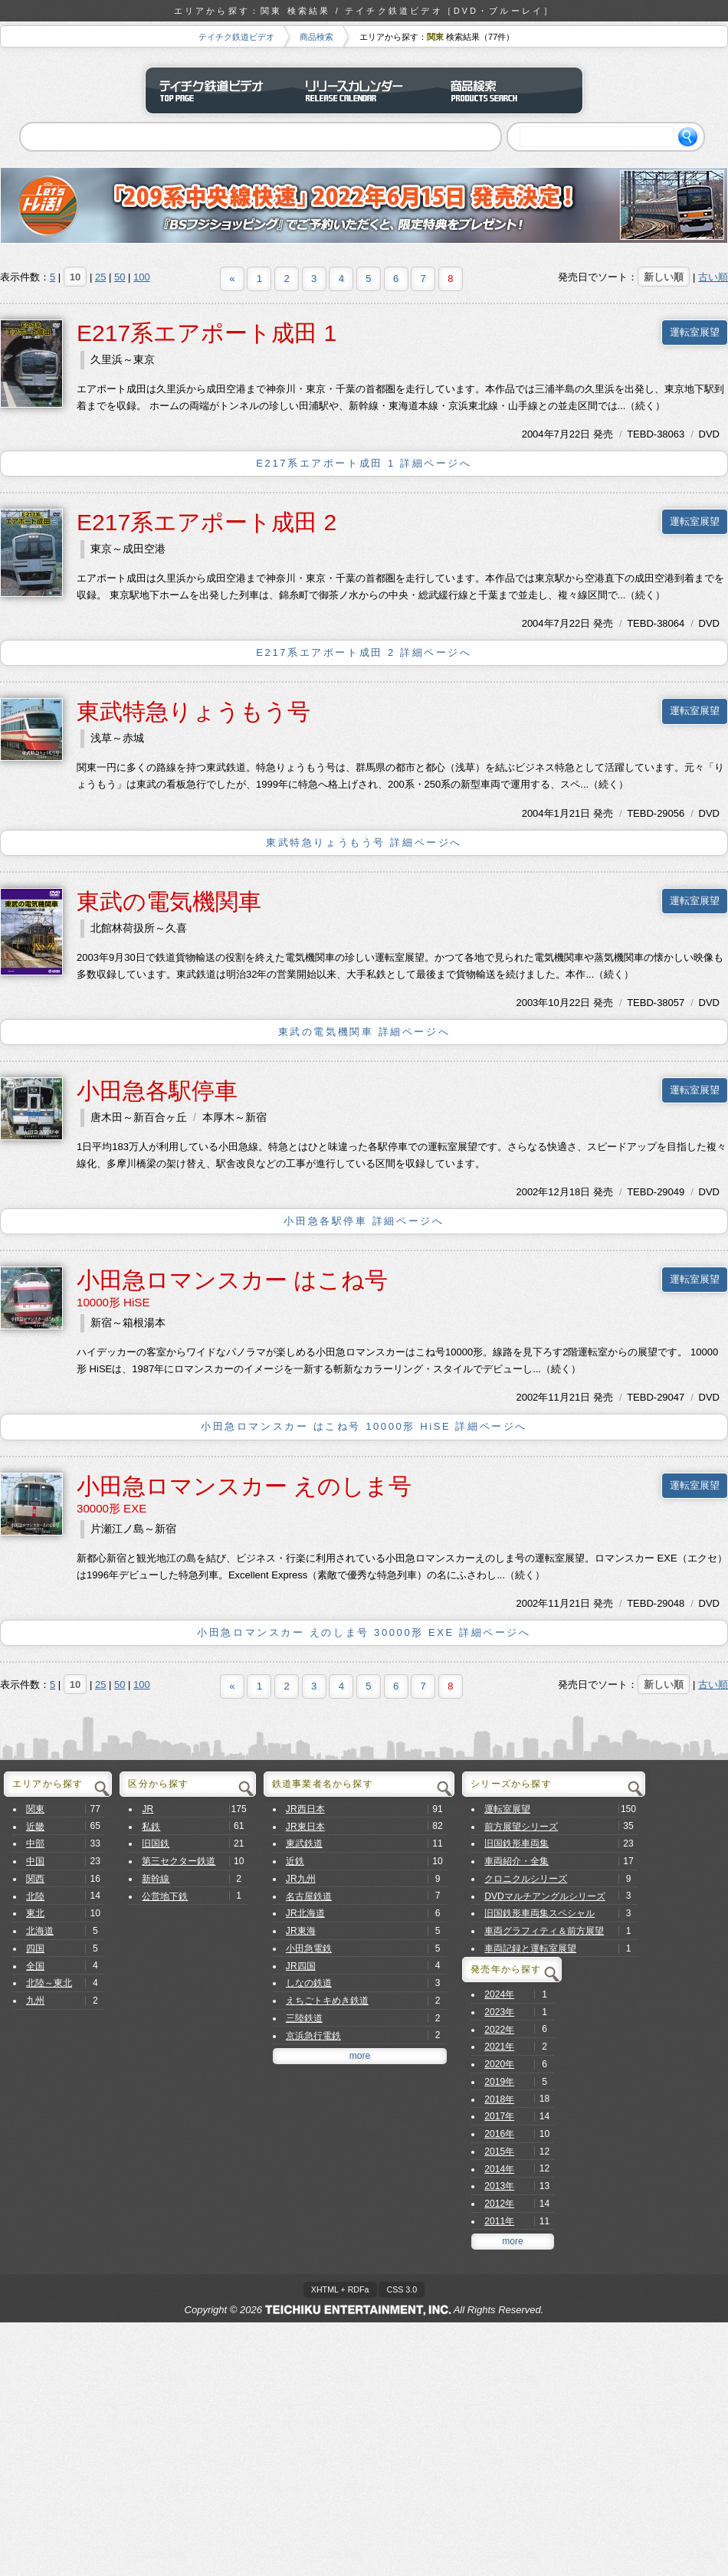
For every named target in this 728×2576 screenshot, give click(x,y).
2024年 (499, 1994)
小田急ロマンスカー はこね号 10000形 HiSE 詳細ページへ (364, 1426)
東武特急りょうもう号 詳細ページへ (364, 842)
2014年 (499, 2169)
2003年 (532, 1002)
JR (147, 1809)
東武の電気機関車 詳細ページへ (364, 1031)
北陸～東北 (49, 1983)
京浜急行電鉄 (313, 2035)
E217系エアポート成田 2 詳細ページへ (363, 652)
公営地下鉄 (165, 1896)
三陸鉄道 (304, 2018)
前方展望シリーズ (521, 1826)
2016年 (499, 2134)
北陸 (35, 1896)
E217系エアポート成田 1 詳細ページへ (363, 463)
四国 (35, 1948)
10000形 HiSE (113, 1302)
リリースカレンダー (364, 90)
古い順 (713, 277)
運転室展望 (695, 332)
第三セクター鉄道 (178, 1861)
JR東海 (301, 1930)
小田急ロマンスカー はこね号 (232, 1280)
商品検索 (316, 36)
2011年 (499, 2221)
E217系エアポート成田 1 (206, 333)
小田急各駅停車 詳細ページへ (364, 1221)
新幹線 (155, 1878)
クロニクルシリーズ (525, 1878)
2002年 (532, 1192)
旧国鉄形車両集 (516, 1843)
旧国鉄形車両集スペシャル (539, 1913)
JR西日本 (305, 1809)
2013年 (499, 2186)
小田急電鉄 (309, 1948)
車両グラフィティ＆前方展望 (544, 1930)
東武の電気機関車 (169, 901)
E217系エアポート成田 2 (206, 522)
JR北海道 (305, 1913)
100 (141, 277)
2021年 (499, 2046)
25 (100, 277)
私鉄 (151, 1826)
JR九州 (301, 1878)
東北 (35, 1913)
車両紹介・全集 (516, 1861)
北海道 (40, 1930)
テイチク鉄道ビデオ (236, 36)
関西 (35, 1878)
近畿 (35, 1826)
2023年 (499, 2012)
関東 (35, 1809)
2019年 (499, 2081)
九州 (35, 2000)
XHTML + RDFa (340, 2289)
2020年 (499, 2064)
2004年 (538, 434)
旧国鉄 (155, 1843)
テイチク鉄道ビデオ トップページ (218, 90)
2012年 (499, 2203)
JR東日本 (305, 1826)
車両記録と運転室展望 (530, 1948)
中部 (35, 1843)
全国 (35, 1966)
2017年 (499, 2116)
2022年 (499, 2029)
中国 (35, 1861)
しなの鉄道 (309, 1983)
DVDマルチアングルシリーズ (544, 1896)
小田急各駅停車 (157, 1090)
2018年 (499, 2099)
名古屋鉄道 (309, 1896)
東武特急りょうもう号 (193, 711)
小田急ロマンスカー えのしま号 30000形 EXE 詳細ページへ (363, 1632)
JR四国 (301, 1966)
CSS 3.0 (401, 2289)
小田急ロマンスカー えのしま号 (244, 1486)
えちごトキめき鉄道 (327, 2000)
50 (119, 277)
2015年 (499, 2151)
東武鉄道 (304, 1843)
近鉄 (295, 1861)
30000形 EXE (111, 1508)
